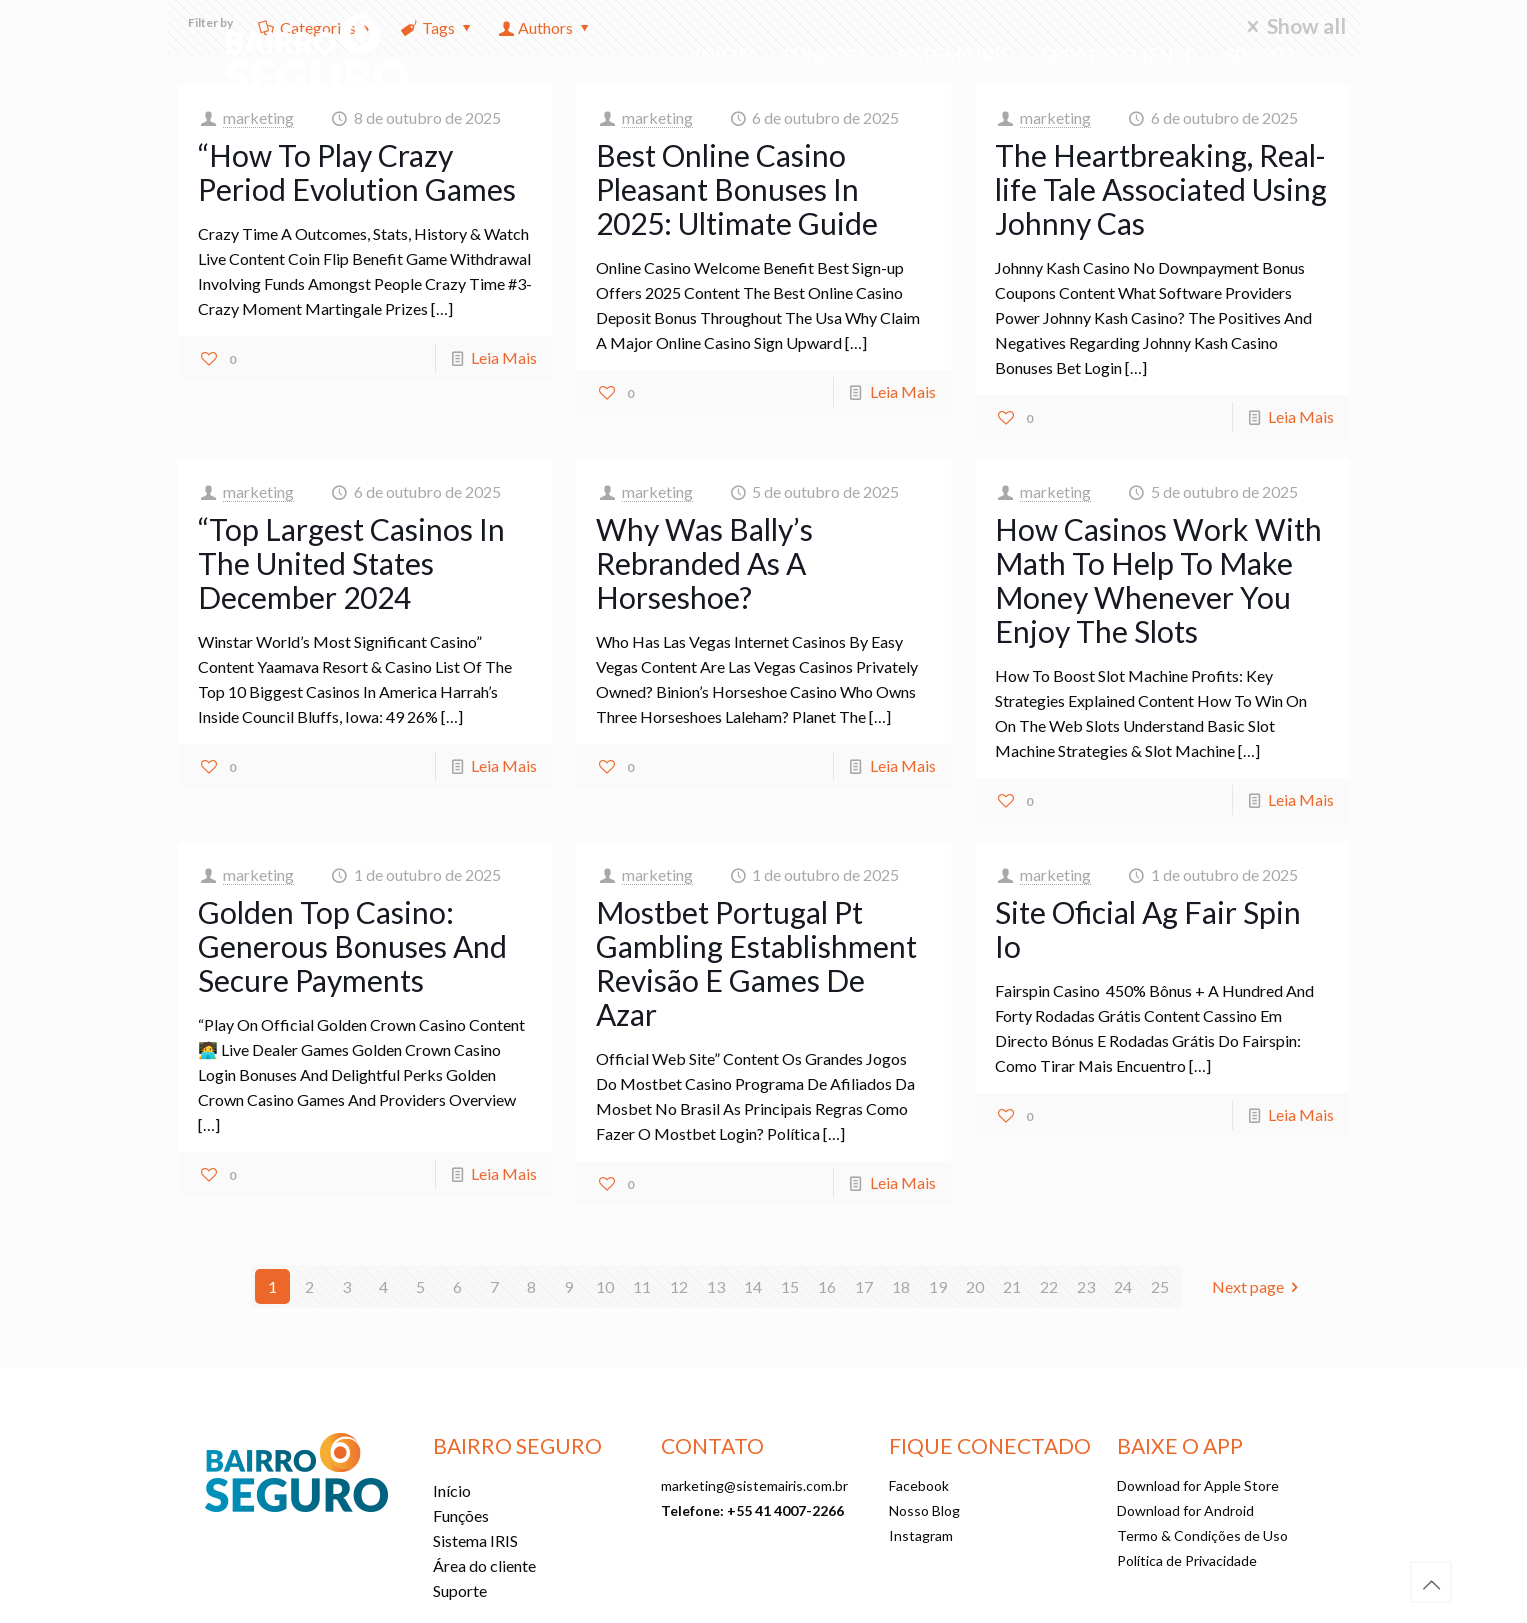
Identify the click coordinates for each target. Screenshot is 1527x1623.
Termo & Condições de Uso (1202, 1535)
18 (901, 1286)
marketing (258, 117)
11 (642, 1286)
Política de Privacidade (1187, 1560)
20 (975, 1286)
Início (452, 1490)
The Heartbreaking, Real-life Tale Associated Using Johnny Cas (1161, 189)
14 (753, 1286)
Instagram (921, 1535)
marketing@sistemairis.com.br (754, 1485)
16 (827, 1286)
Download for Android (1185, 1510)
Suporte (460, 1590)
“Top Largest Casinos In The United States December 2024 (351, 563)
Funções (461, 1515)
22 (1049, 1286)
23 (1086, 1286)
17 (864, 1286)
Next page (1259, 1286)
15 (790, 1286)
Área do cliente (484, 1565)
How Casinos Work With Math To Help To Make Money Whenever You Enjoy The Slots (1158, 580)
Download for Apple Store (1198, 1485)
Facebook (919, 1485)
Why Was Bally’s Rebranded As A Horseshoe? (704, 563)
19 (938, 1286)
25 (1160, 1286)
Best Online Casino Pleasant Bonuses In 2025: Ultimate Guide (737, 189)
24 (1123, 1286)
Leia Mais (504, 357)
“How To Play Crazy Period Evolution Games (357, 172)
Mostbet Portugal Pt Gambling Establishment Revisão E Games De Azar (756, 963)
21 (1012, 1286)
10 (605, 1286)
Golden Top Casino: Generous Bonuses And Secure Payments (352, 946)
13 (716, 1286)
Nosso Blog (924, 1510)
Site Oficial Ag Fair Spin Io (1148, 929)
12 (679, 1286)
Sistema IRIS (475, 1540)
